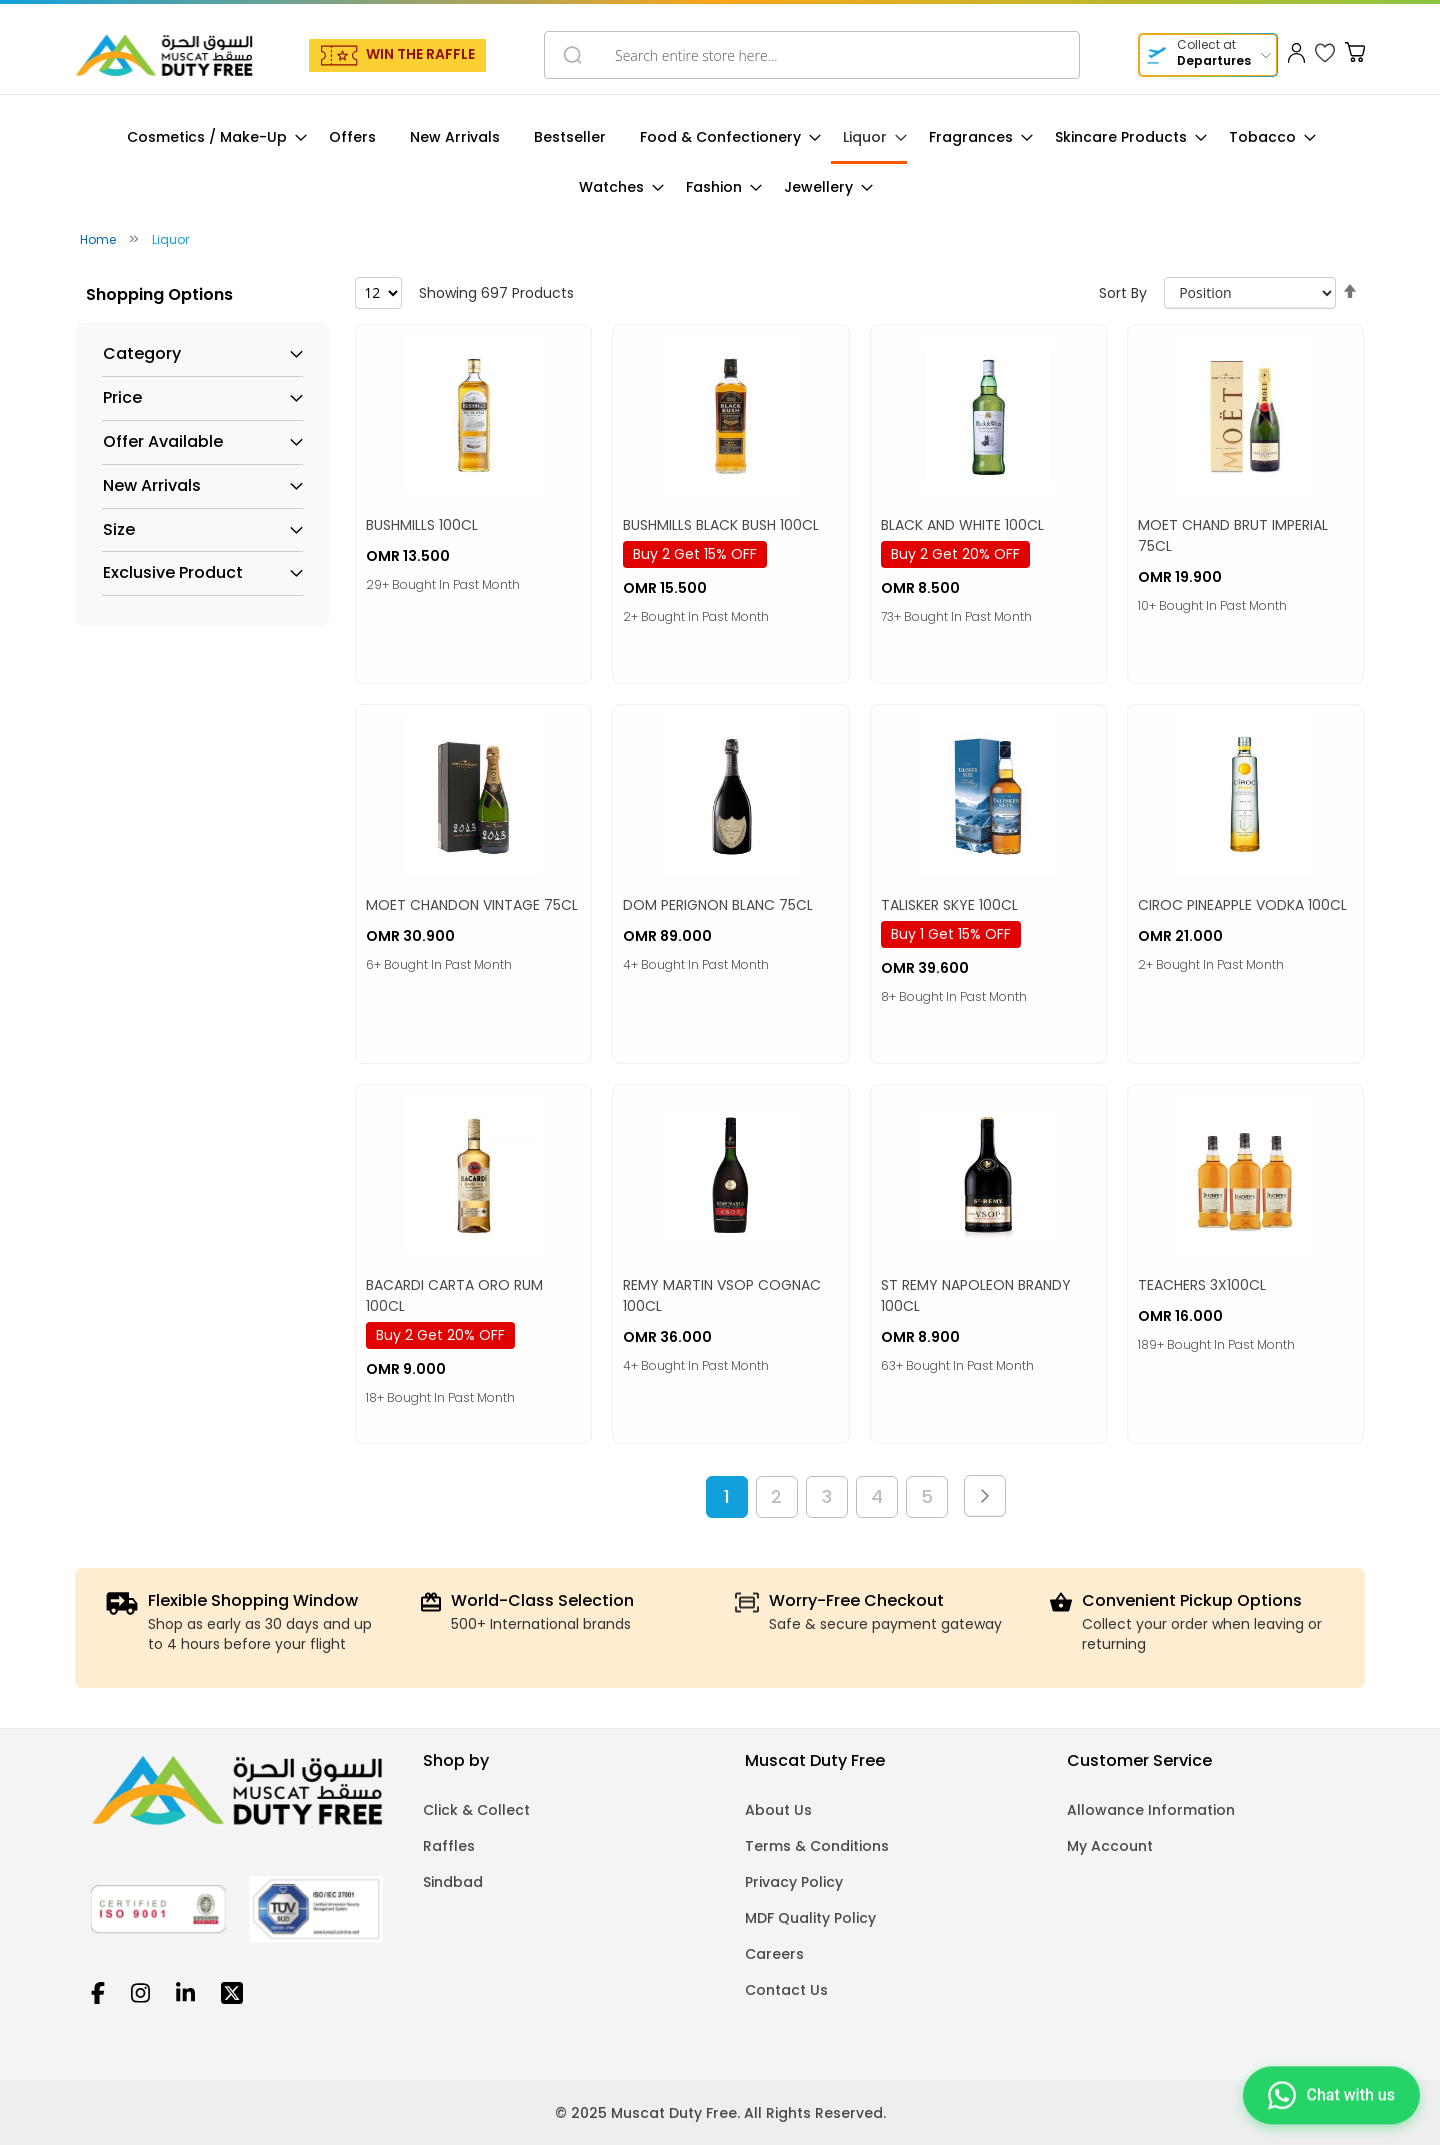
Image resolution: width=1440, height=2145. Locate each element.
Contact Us (786, 1990)
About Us (778, 1810)
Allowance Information (1151, 1810)
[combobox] (812, 55)
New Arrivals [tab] (152, 486)
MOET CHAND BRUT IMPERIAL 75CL (1233, 535)
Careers (774, 1954)
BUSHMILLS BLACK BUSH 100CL (721, 525)
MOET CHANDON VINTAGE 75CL (472, 905)
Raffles (449, 1846)
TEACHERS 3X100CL (1202, 1285)
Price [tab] (122, 398)
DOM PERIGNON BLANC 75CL (718, 905)
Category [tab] (142, 354)
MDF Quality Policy (810, 1918)
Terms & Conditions (817, 1846)
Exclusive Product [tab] (173, 573)
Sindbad (453, 1882)
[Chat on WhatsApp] (1331, 2092)
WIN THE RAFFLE (420, 54)
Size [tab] (119, 530)
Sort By (1123, 293)
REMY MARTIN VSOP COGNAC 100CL (722, 1295)
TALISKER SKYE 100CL (949, 905)
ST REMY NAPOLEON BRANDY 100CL (976, 1295)
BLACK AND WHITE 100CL (962, 525)
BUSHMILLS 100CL (422, 525)
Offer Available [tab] (163, 442)
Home (99, 239)
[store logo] (164, 55)
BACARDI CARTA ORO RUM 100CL (454, 1295)
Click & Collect (476, 1810)
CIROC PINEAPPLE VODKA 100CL (1242, 905)
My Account (1110, 1846)
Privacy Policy (794, 1882)
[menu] (720, 162)
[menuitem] (211, 137)
